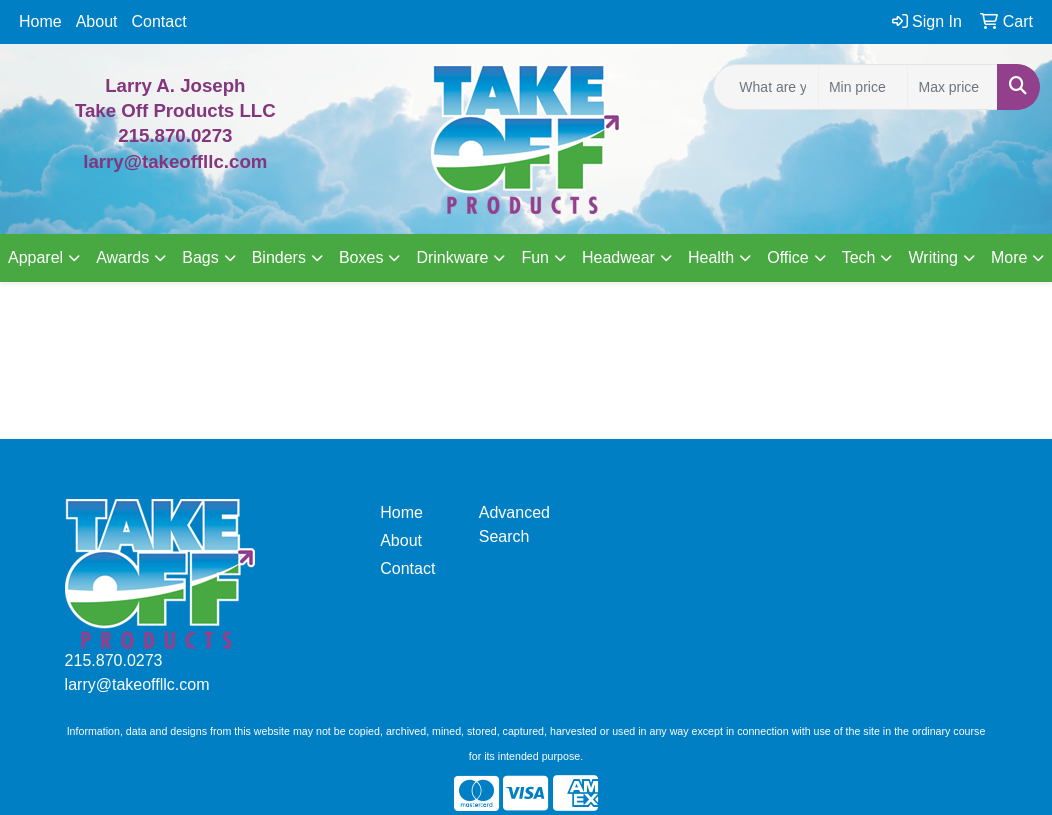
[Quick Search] (766, 87)
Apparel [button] (35, 257)
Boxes (361, 257)
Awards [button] (122, 257)
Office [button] (788, 257)
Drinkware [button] (452, 257)
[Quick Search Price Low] (863, 87)
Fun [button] (535, 257)
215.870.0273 (175, 135)
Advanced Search (514, 524)
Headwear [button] (618, 257)
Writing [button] (933, 257)
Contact (159, 21)
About (97, 21)
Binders (279, 257)
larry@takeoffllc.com (137, 684)
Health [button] (711, 257)
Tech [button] (859, 257)
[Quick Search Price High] (952, 87)
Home (40, 21)
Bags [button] (200, 257)
